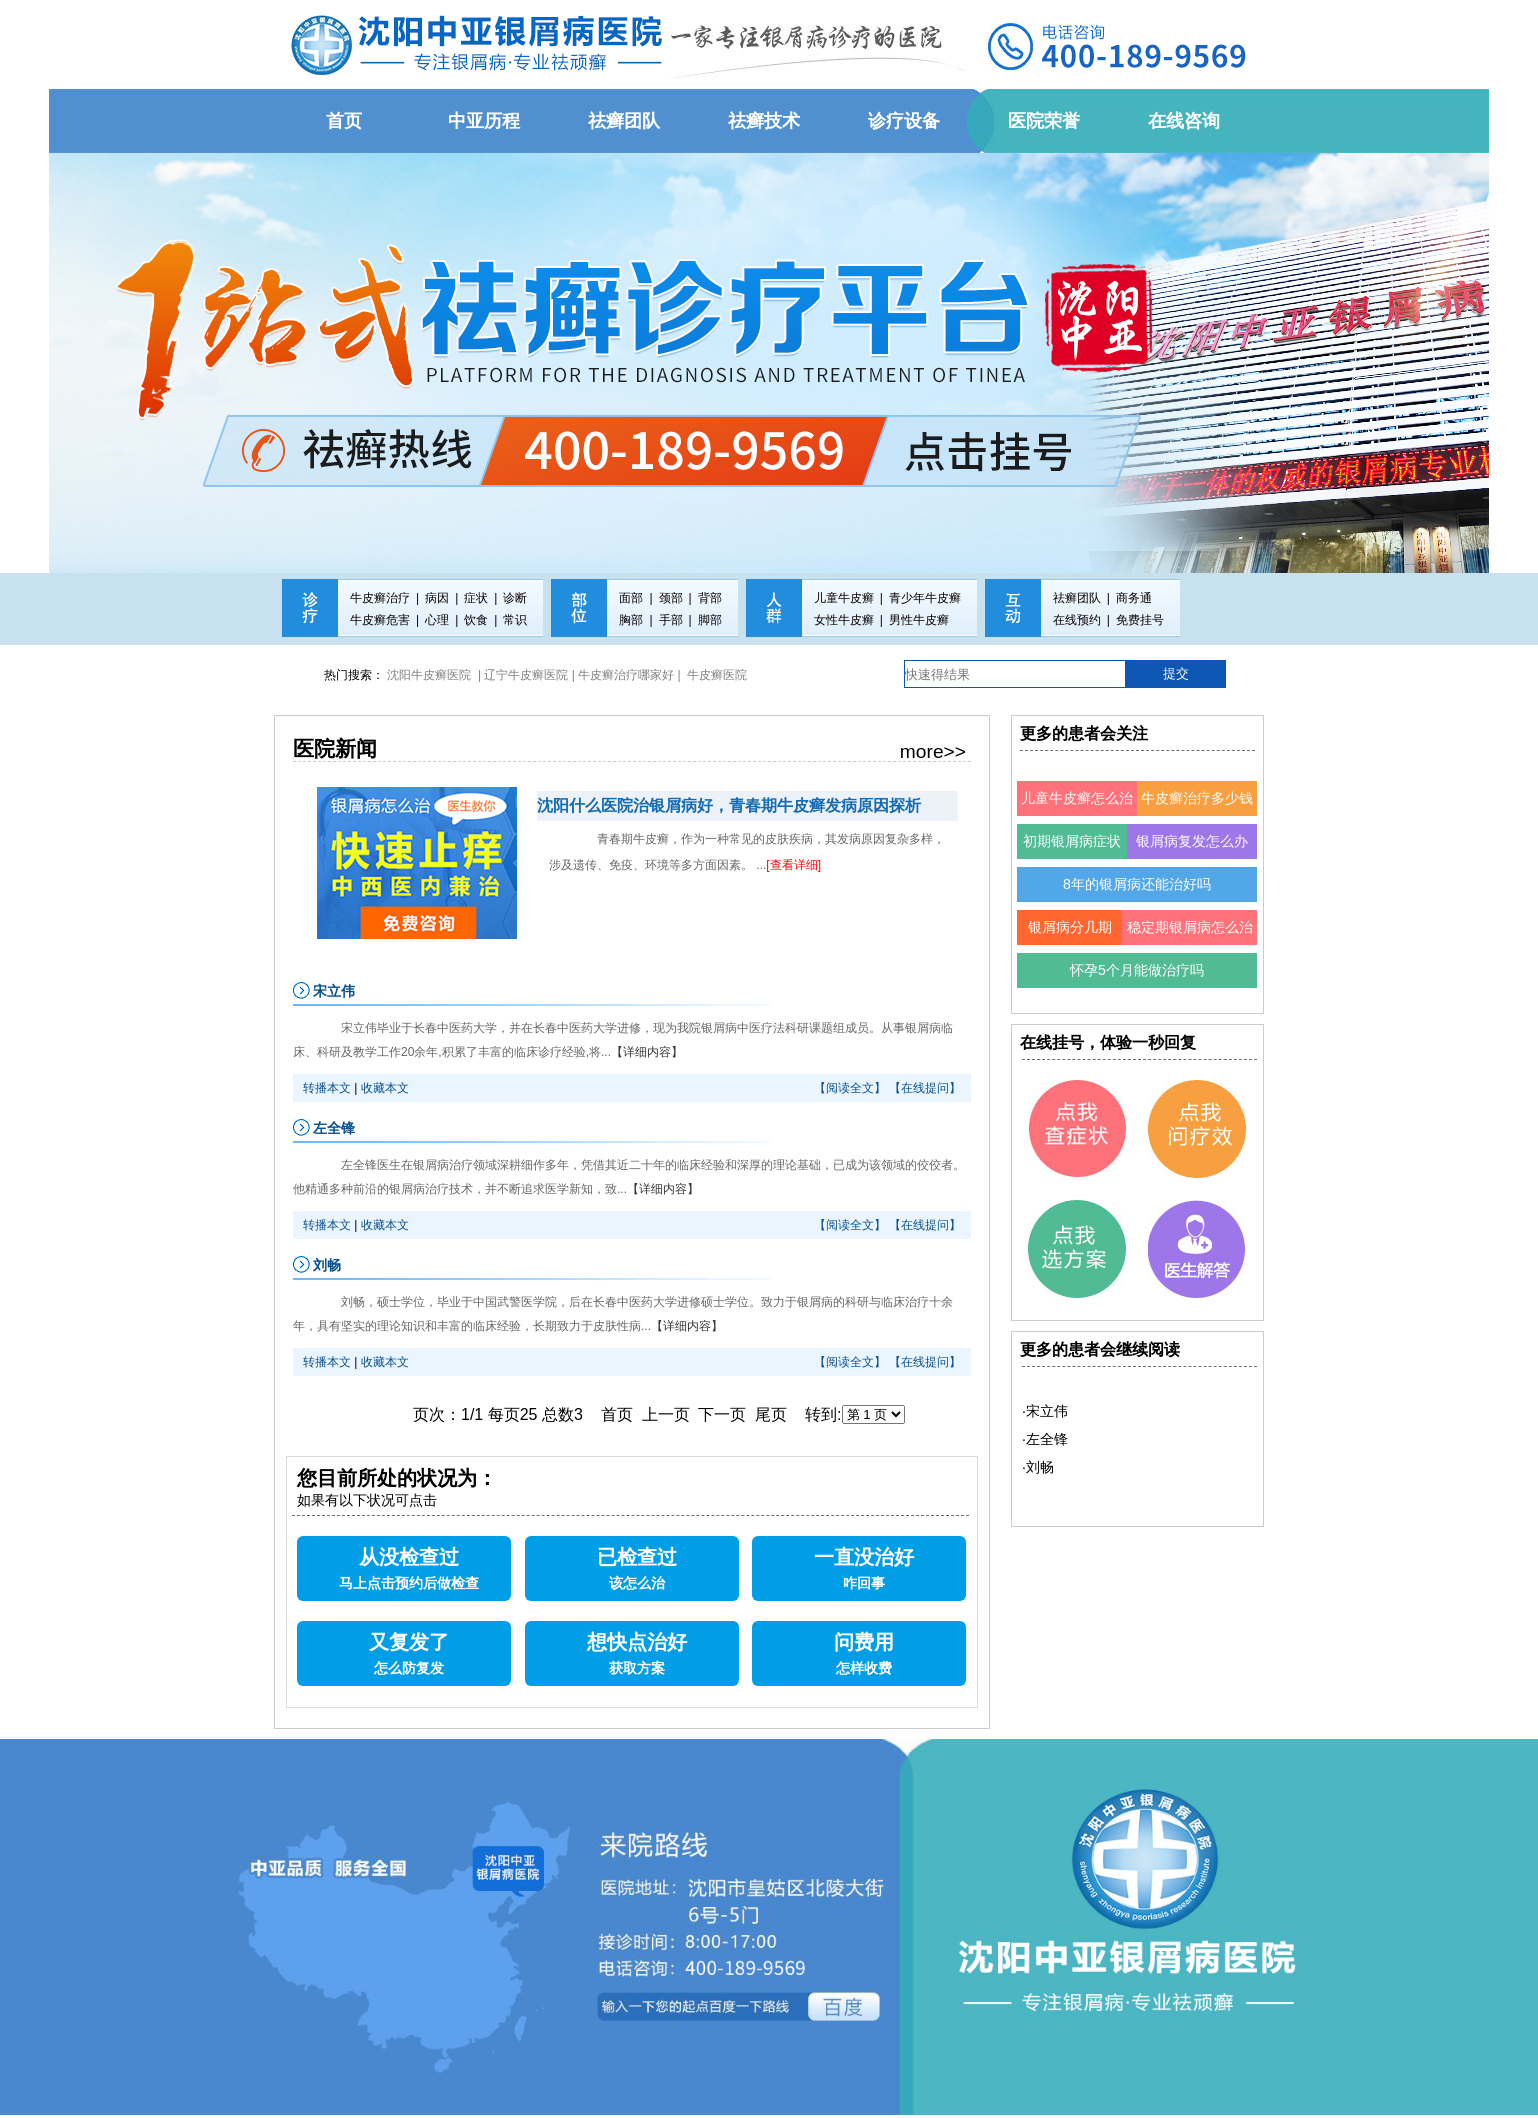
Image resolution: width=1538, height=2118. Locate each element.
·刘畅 (1038, 1467)
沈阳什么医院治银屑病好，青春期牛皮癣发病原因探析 (729, 805)
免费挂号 (1140, 620)
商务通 (1134, 598)
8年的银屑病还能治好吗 (1137, 884)
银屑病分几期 (1070, 927)
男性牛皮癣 (919, 620)
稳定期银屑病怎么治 (1190, 927)
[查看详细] (793, 865)
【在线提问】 (925, 1088)
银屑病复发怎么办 (1192, 841)
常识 (515, 620)
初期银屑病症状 (1072, 841)
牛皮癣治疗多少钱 (1197, 798)
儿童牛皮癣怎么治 (1077, 798)
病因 (437, 598)
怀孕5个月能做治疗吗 (1137, 970)
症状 (476, 598)
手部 (671, 620)
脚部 (710, 620)
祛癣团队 (1077, 598)
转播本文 (327, 1088)
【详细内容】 (647, 1052)
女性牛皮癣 (844, 620)
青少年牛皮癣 (925, 598)
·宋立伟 (1045, 1411)
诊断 (515, 598)
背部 (710, 598)
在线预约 (1077, 620)
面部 (631, 598)
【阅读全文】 (850, 1088)
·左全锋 (1045, 1439)
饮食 (476, 620)
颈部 (671, 598)
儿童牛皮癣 (844, 598)
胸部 (631, 620)
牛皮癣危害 (380, 620)
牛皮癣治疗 (380, 598)
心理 (437, 620)
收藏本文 (385, 1088)
